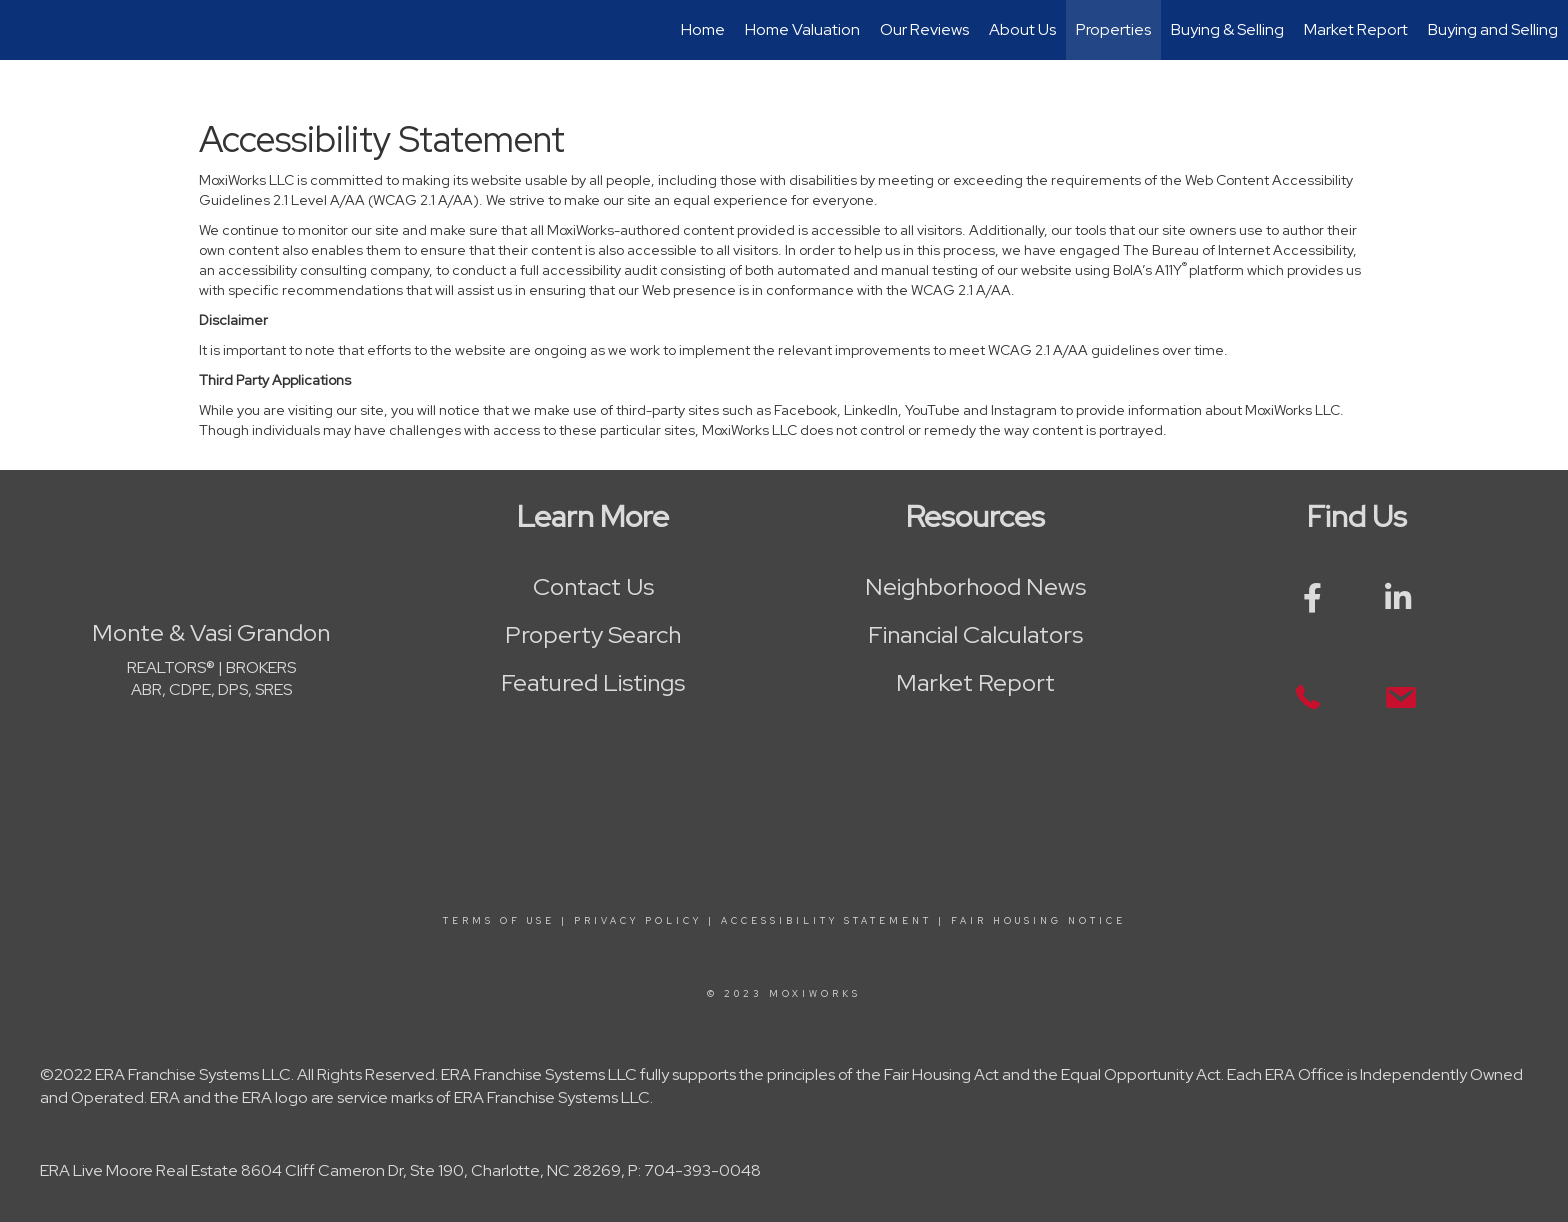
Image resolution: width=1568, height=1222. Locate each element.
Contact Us (593, 586)
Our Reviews (924, 29)
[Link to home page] (25, 30)
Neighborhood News (975, 586)
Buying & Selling (1227, 29)
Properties (1113, 29)
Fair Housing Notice (1038, 921)
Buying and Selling (1493, 29)
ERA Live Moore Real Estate (139, 1170)
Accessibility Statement (826, 921)
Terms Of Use (499, 921)
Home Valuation (802, 29)
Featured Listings (593, 682)
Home (703, 29)
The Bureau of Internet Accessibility (1238, 250)
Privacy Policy (638, 921)
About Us (1022, 29)
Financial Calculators (975, 634)
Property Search (593, 634)
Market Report (1356, 29)
